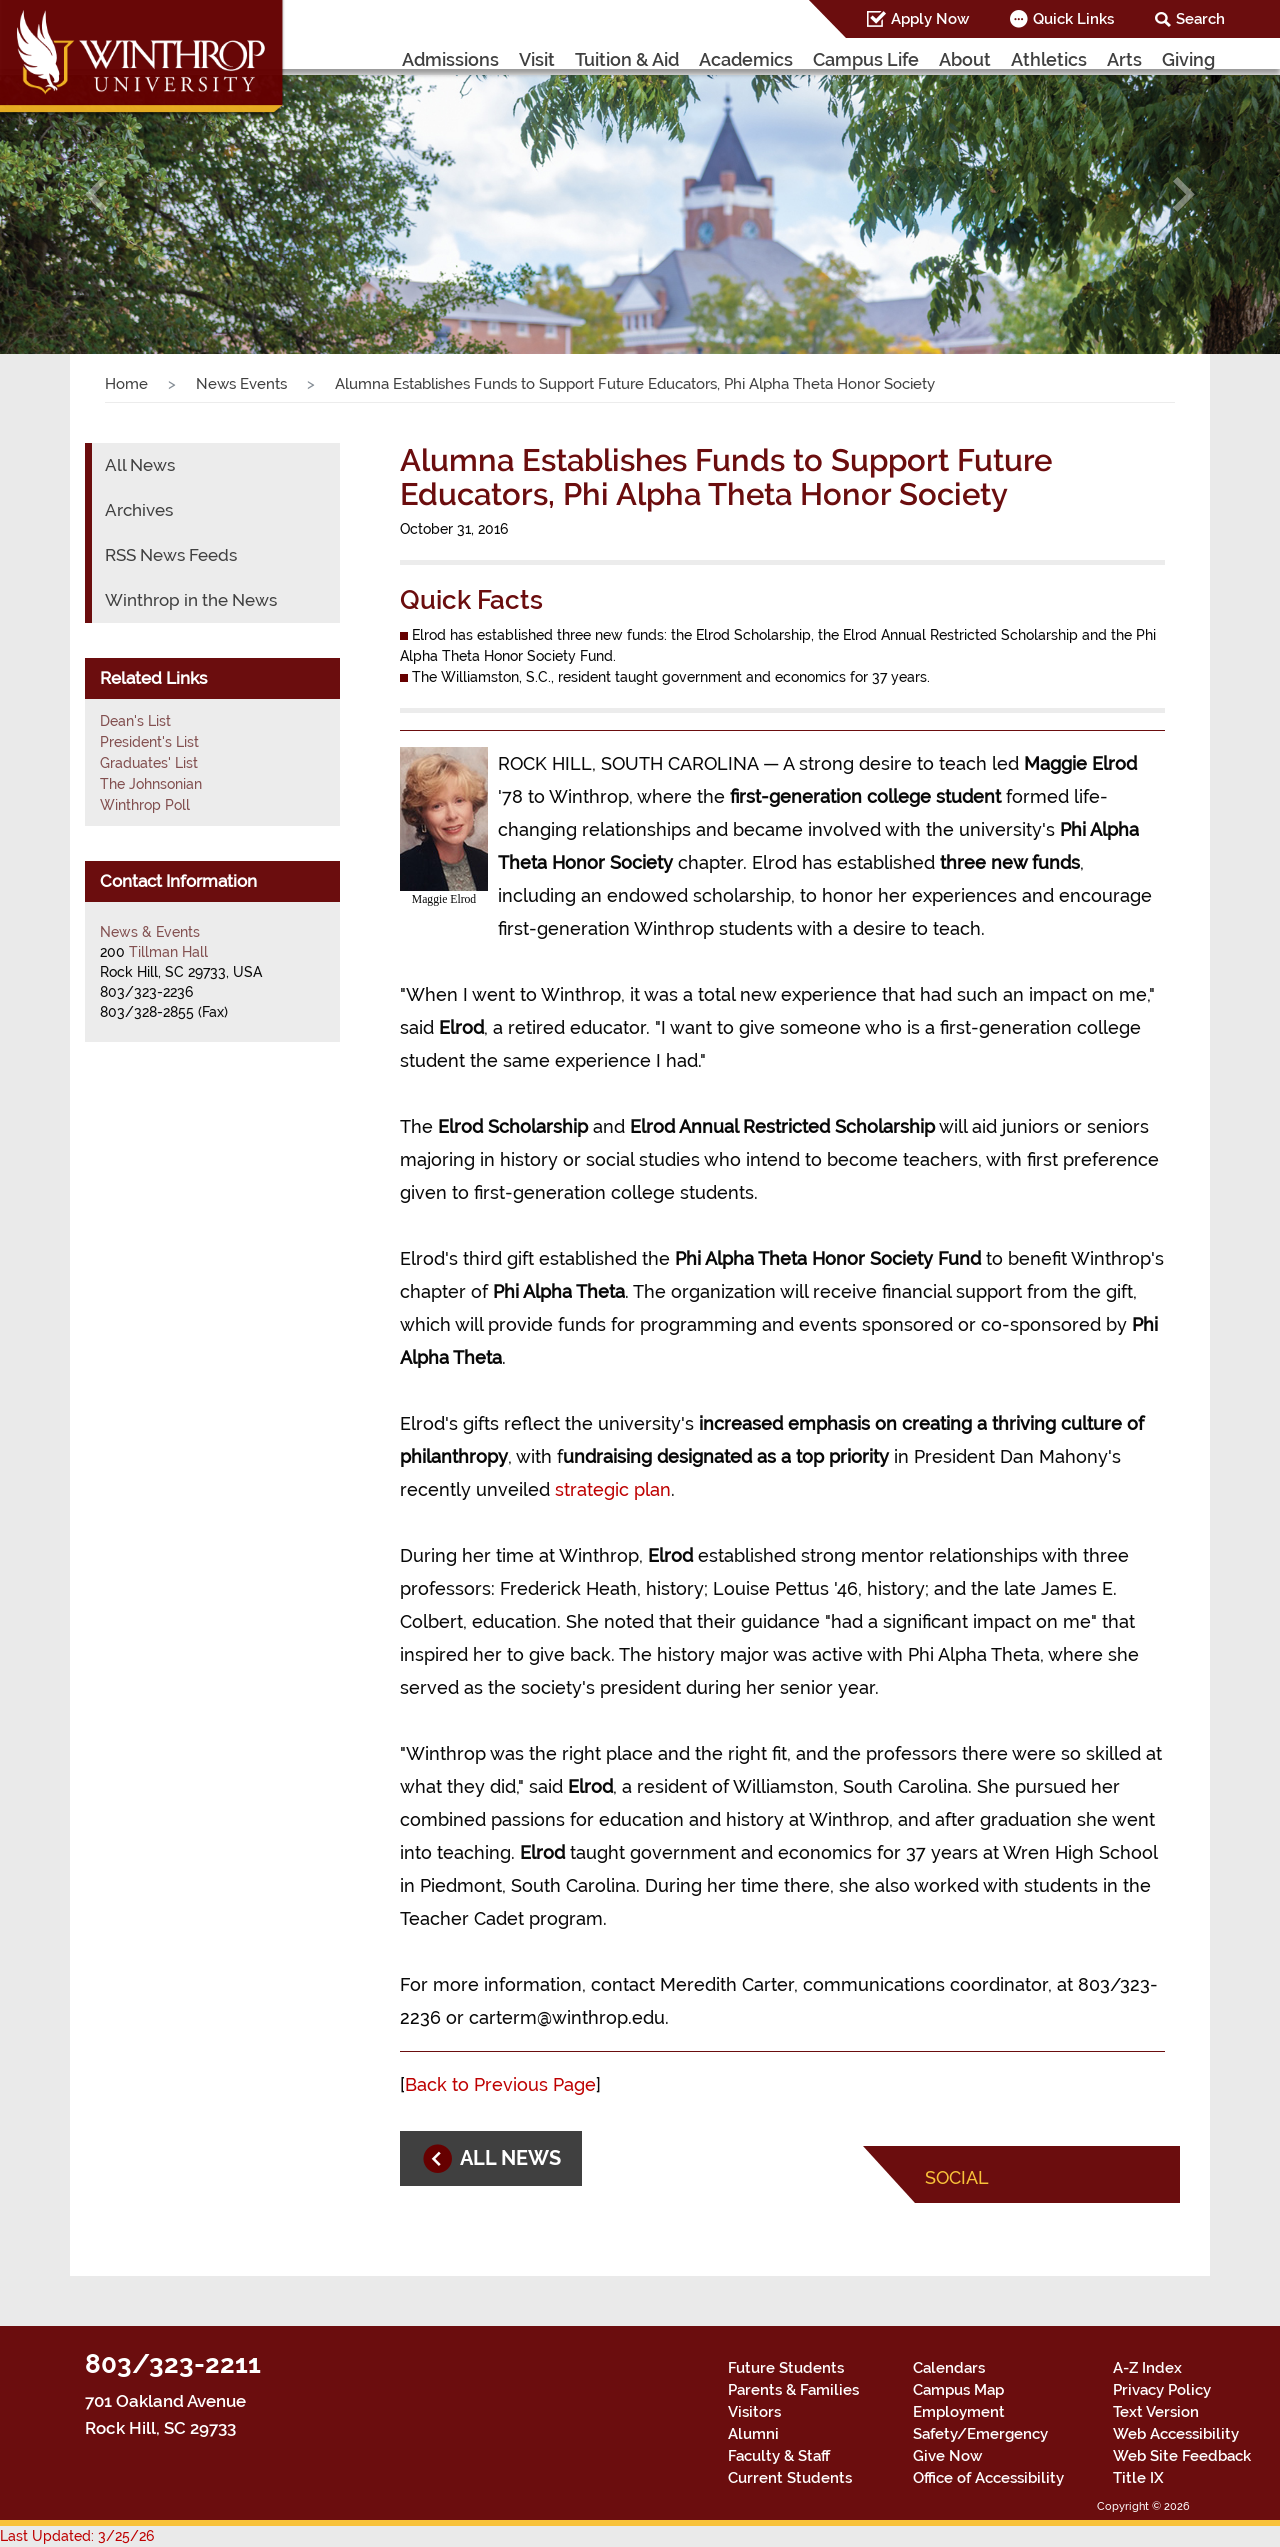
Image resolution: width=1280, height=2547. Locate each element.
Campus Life (866, 59)
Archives (139, 510)
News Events (241, 384)
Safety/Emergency (980, 2434)
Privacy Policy (1162, 2390)
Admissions (450, 59)
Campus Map (958, 2390)
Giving (1188, 59)
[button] (96, 194)
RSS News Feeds (171, 555)
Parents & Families (793, 2390)
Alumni (753, 2434)
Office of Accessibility (988, 2478)
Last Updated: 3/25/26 (77, 2536)
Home (126, 384)
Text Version (1156, 2412)
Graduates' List (149, 763)
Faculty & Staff (779, 2456)
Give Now (947, 2456)
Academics (746, 59)
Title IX (1138, 2478)
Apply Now (930, 19)
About (965, 59)
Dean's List (135, 721)
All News (140, 465)
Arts (1124, 59)
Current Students (790, 2478)
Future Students (786, 2368)
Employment (959, 2412)
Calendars (949, 2368)
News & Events (150, 932)
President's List (149, 742)
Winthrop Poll (145, 805)
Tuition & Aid (627, 59)
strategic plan (613, 1489)
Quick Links (1073, 19)
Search (1200, 19)
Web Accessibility (1176, 2434)
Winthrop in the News (191, 600)
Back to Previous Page (500, 2084)
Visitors (754, 2412)
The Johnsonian (151, 784)
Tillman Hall (168, 952)
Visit (537, 59)
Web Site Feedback (1182, 2456)
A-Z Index (1147, 2368)
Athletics (1049, 59)
